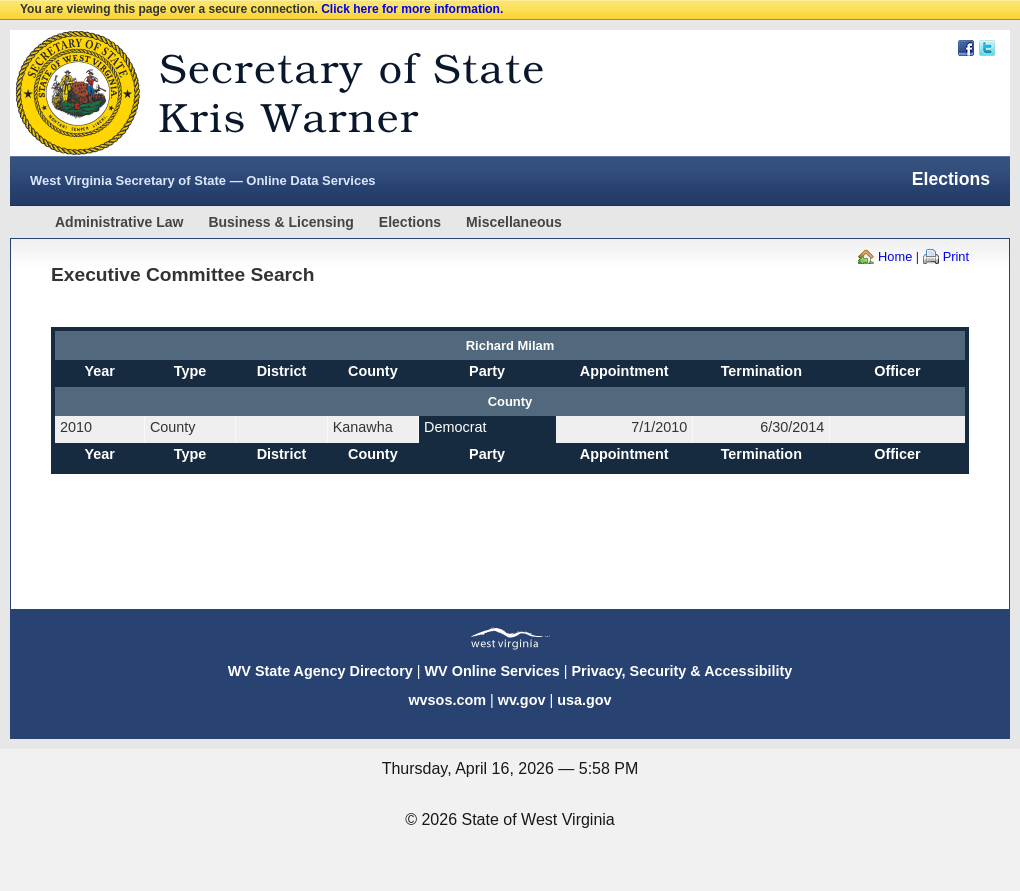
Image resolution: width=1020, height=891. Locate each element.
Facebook (966, 48)
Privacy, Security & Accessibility (681, 671)
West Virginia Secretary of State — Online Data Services (203, 180)
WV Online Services (492, 671)
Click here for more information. (412, 9)
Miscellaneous (514, 222)
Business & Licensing (280, 222)
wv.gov (522, 700)
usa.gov (584, 700)
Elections (410, 222)
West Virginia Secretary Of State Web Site (267, 93)
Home (895, 256)
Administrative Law (119, 222)
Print (956, 256)
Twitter (987, 48)
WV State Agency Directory (320, 671)
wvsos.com (447, 700)
